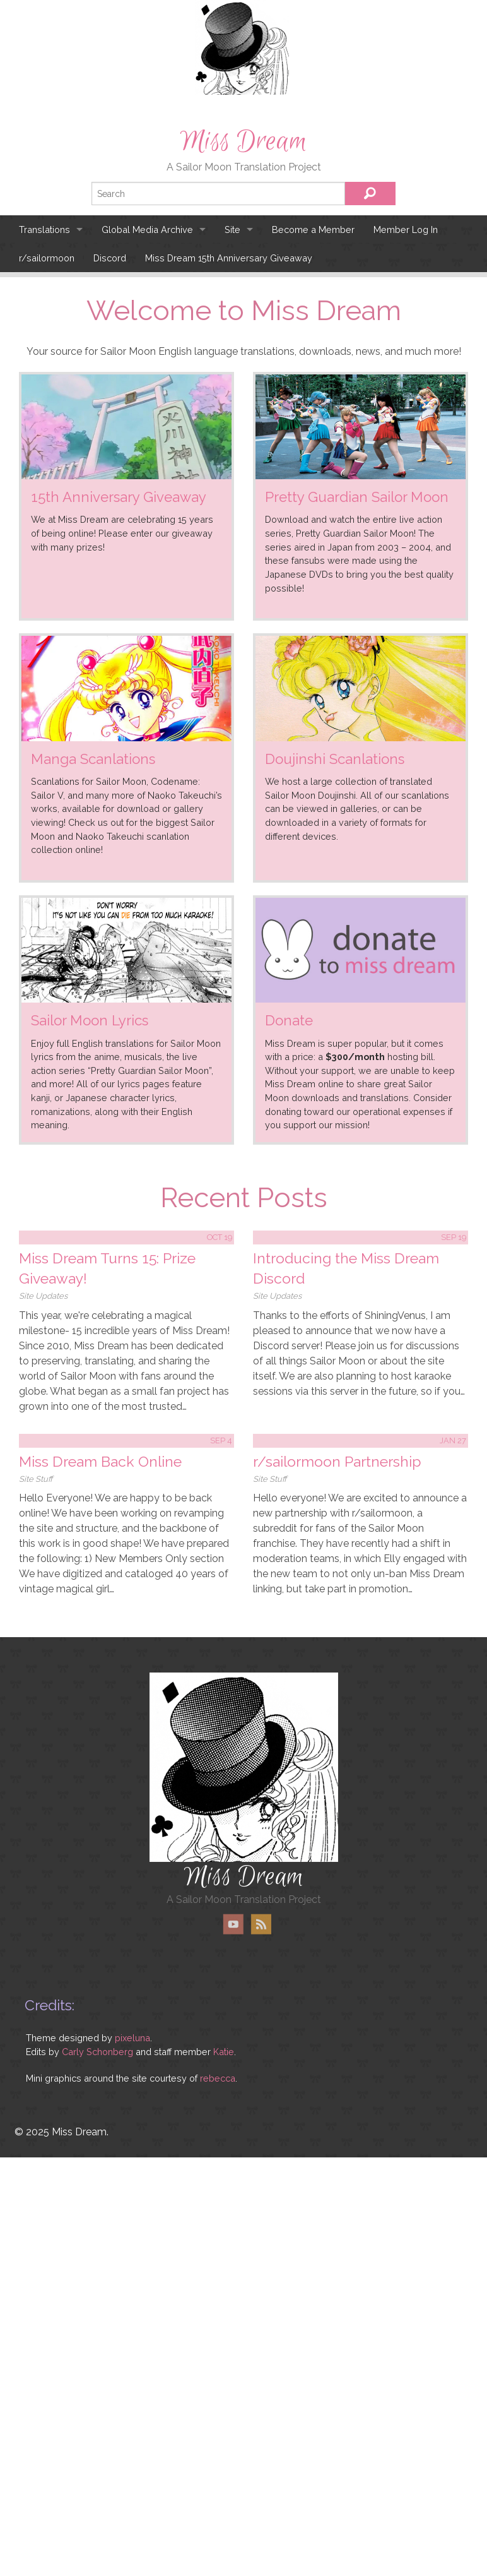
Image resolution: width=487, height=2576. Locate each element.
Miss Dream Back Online (100, 1461)
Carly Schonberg (97, 2051)
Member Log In (405, 229)
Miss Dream (243, 141)
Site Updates (43, 1296)
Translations (44, 229)
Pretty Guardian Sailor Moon (357, 497)
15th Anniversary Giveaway (118, 497)
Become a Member (313, 229)
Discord (109, 258)
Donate (289, 1020)
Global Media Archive (147, 229)
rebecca (217, 2078)
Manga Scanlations (93, 759)
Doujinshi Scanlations (334, 759)
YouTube (233, 1924)
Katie (223, 2051)
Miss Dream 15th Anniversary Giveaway (228, 258)
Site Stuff (36, 1479)
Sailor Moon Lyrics (89, 1020)
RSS (260, 1924)
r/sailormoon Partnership (337, 1461)
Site (232, 229)
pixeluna (132, 2037)
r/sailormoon (46, 258)
